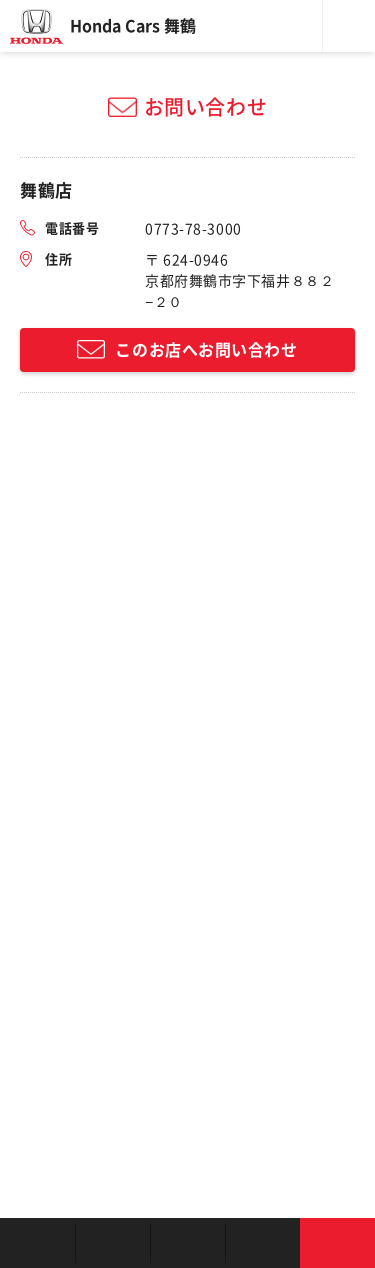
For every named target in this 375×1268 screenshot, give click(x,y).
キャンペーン (262, 1243)
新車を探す (112, 1243)
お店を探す (37, 1243)
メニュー (349, 26)
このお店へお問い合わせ (206, 350)
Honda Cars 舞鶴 (133, 26)
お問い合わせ (337, 1243)
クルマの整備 (187, 1243)
